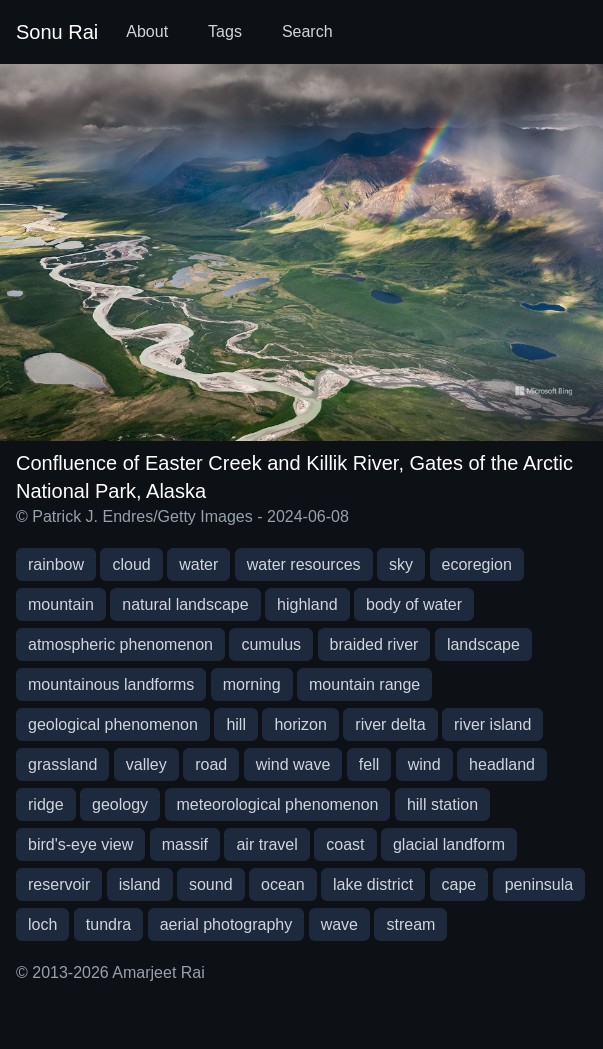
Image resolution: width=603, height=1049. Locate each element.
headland (502, 764)
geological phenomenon (113, 724)
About (147, 31)
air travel (266, 844)
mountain (61, 604)
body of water (414, 604)
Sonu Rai (57, 32)
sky (401, 564)
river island (492, 724)
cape (459, 884)
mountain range (364, 684)
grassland (62, 764)
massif (185, 844)
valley (146, 764)
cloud (131, 564)
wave (339, 924)
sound (211, 884)
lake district (373, 884)
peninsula (539, 884)
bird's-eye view (80, 844)
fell (369, 764)
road (211, 764)
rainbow (56, 564)
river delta (390, 724)
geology (120, 804)
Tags (225, 31)
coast (345, 844)
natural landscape (185, 604)
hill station (442, 804)
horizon (300, 724)
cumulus (271, 644)
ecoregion (477, 564)
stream (410, 924)
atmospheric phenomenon (120, 644)
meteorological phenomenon (278, 804)
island (140, 884)
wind (424, 764)
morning (252, 684)
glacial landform (449, 844)
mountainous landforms (111, 684)
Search (307, 31)
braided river (374, 644)
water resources (304, 564)
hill (236, 724)
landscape (483, 644)
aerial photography (226, 924)
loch (42, 924)
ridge (46, 804)
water (198, 564)
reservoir (59, 884)
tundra (108, 924)
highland (307, 604)
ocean (283, 884)
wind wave (293, 764)
